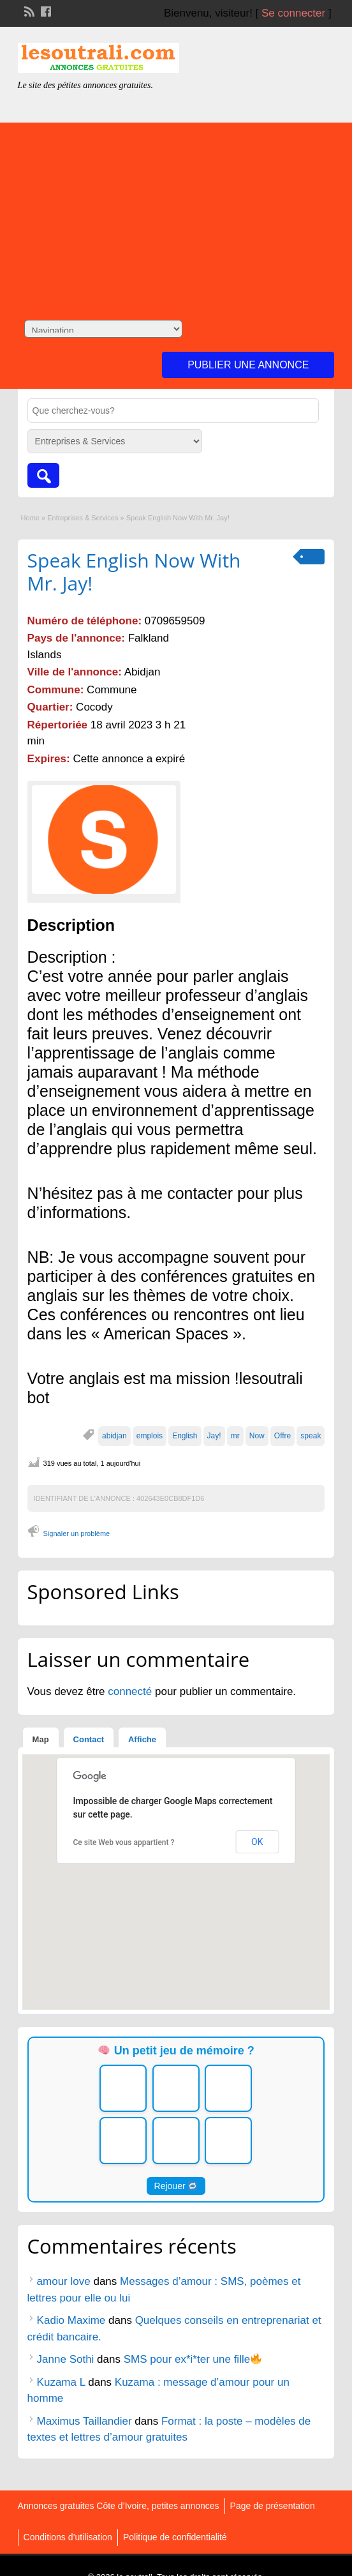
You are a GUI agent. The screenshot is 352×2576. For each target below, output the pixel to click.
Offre (282, 1435)
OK (257, 1842)
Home (30, 518)
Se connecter (293, 13)
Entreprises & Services (82, 518)
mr (235, 1435)
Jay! (214, 1435)
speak (310, 1435)
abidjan (114, 1435)
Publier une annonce (248, 364)
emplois (149, 1435)
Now (257, 1435)
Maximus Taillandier (84, 2421)
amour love (64, 2281)
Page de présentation (272, 2506)
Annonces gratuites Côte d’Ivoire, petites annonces (118, 2506)
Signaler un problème (76, 1533)
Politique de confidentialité (175, 2537)
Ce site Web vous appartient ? (123, 1842)
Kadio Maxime (71, 2320)
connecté (131, 1691)
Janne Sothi (65, 2359)
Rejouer (176, 2186)
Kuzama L (61, 2382)
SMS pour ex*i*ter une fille (193, 2359)
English (184, 1435)
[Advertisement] (176, 212)
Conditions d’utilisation (68, 2537)
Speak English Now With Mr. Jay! (134, 571)
